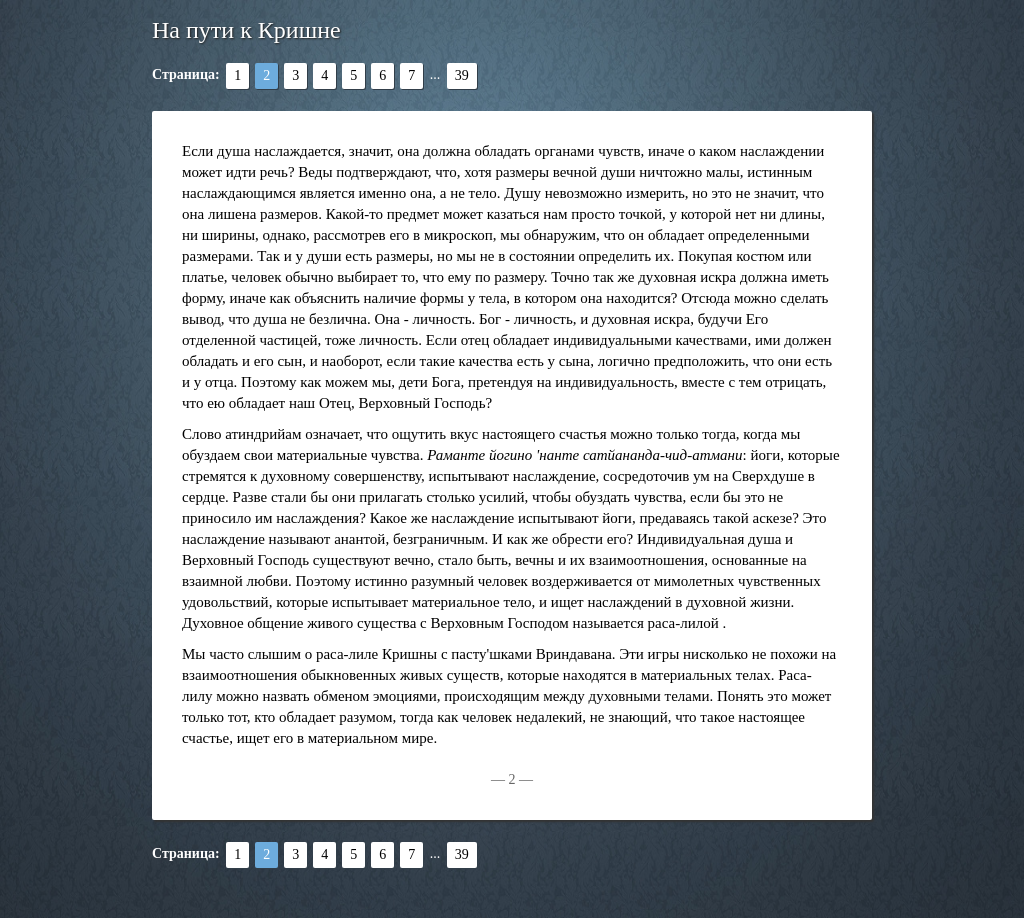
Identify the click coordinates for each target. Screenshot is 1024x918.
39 (462, 75)
